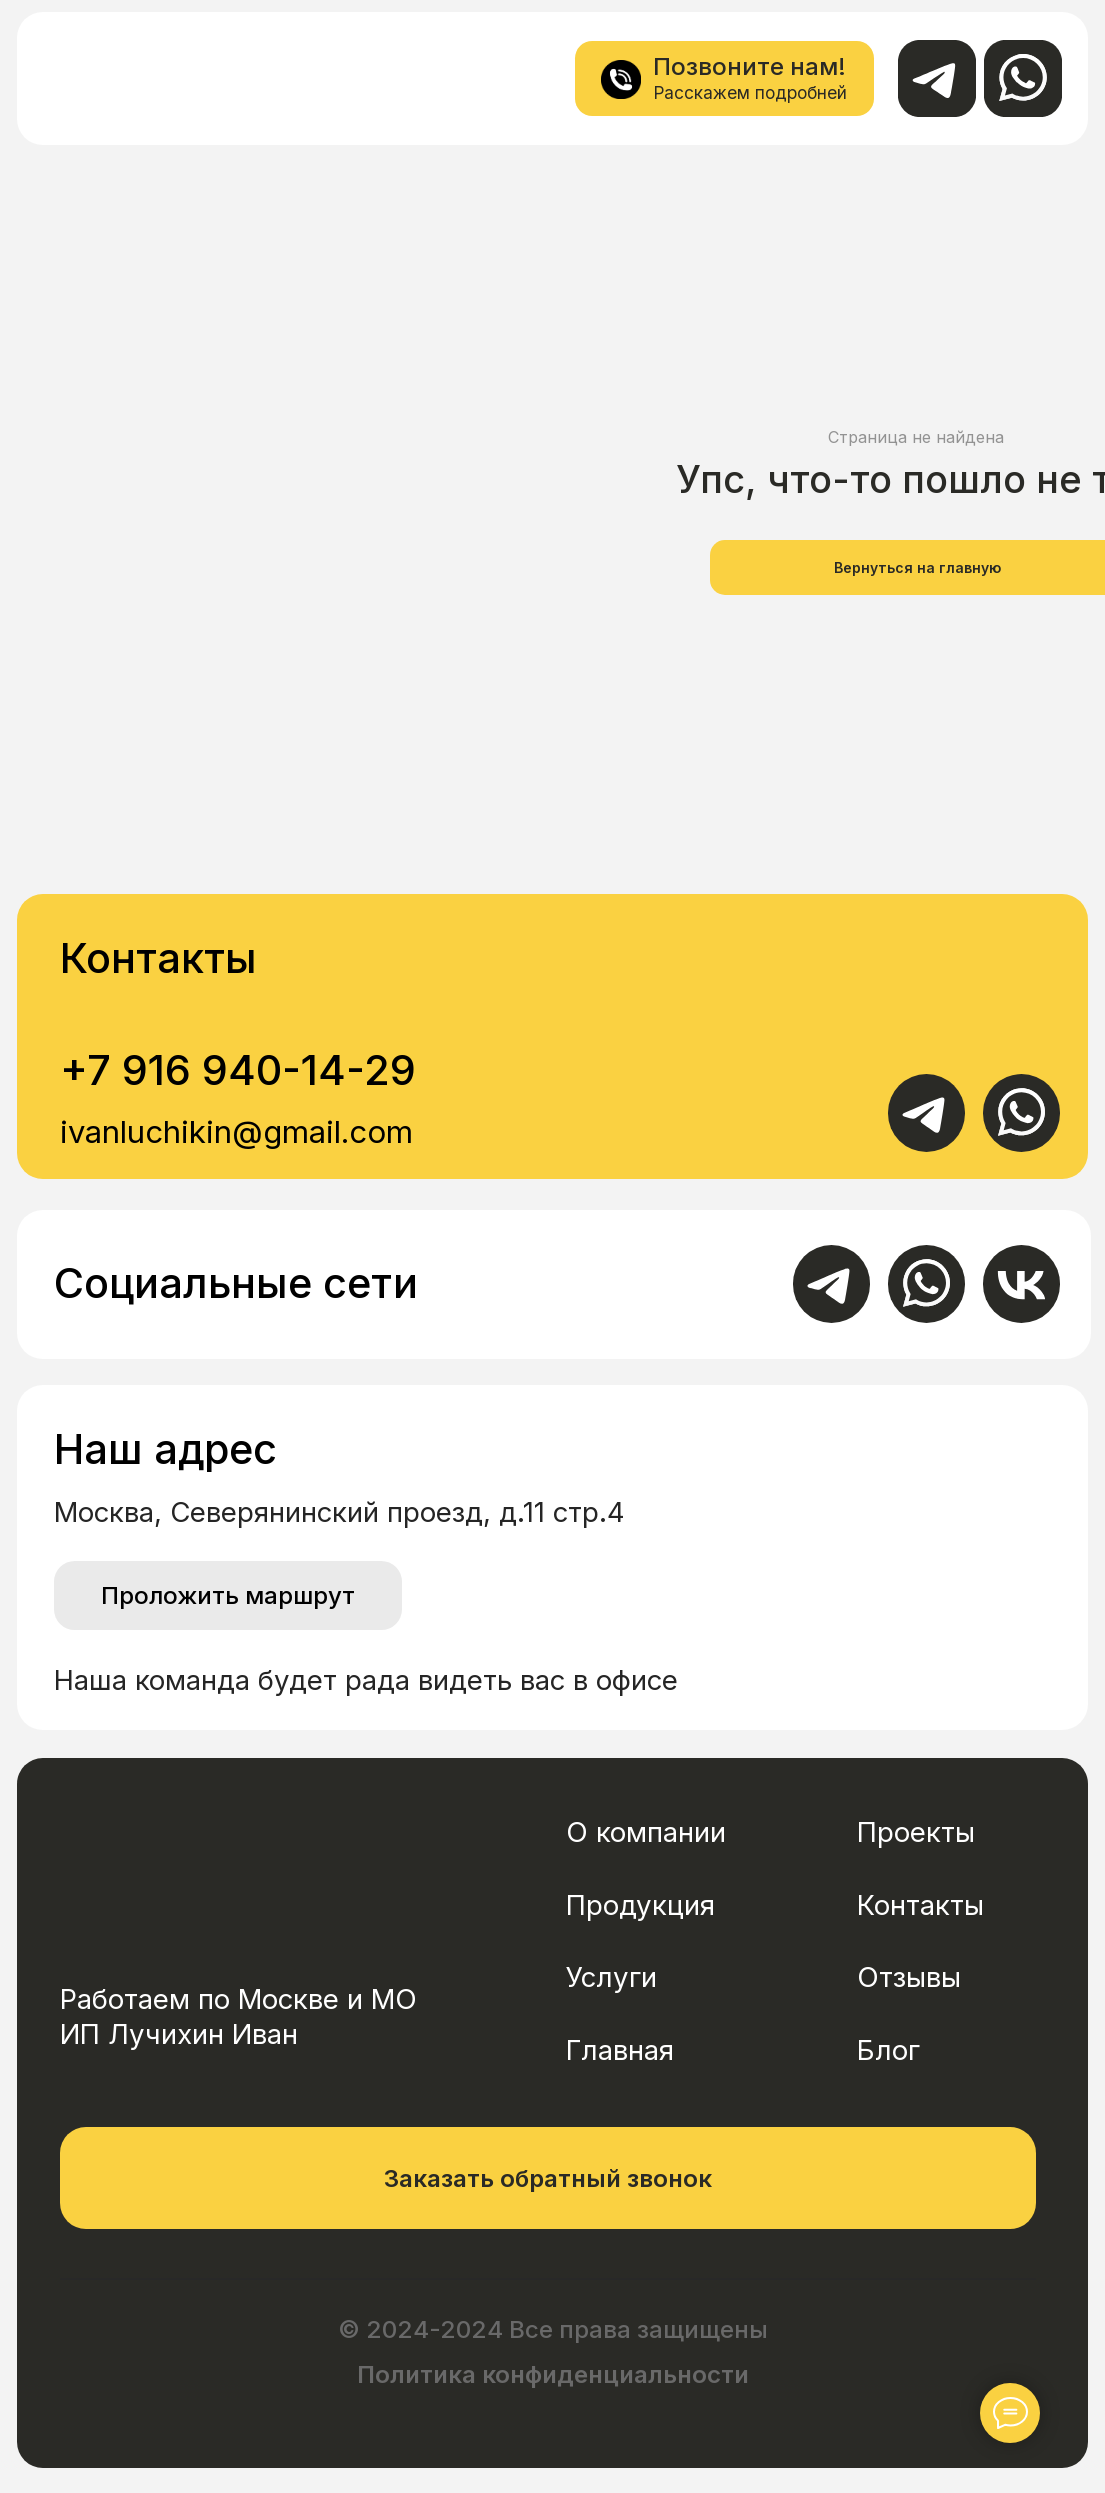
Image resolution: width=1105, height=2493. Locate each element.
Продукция (640, 1905)
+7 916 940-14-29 (238, 1070)
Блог (888, 2050)
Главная (620, 2050)
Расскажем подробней (750, 92)
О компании (646, 1832)
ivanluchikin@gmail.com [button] (236, 1131)
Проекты (916, 1832)
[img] (94, 77)
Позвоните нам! (749, 66)
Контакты (920, 1905)
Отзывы (909, 1977)
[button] (548, 2178)
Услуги (611, 1977)
